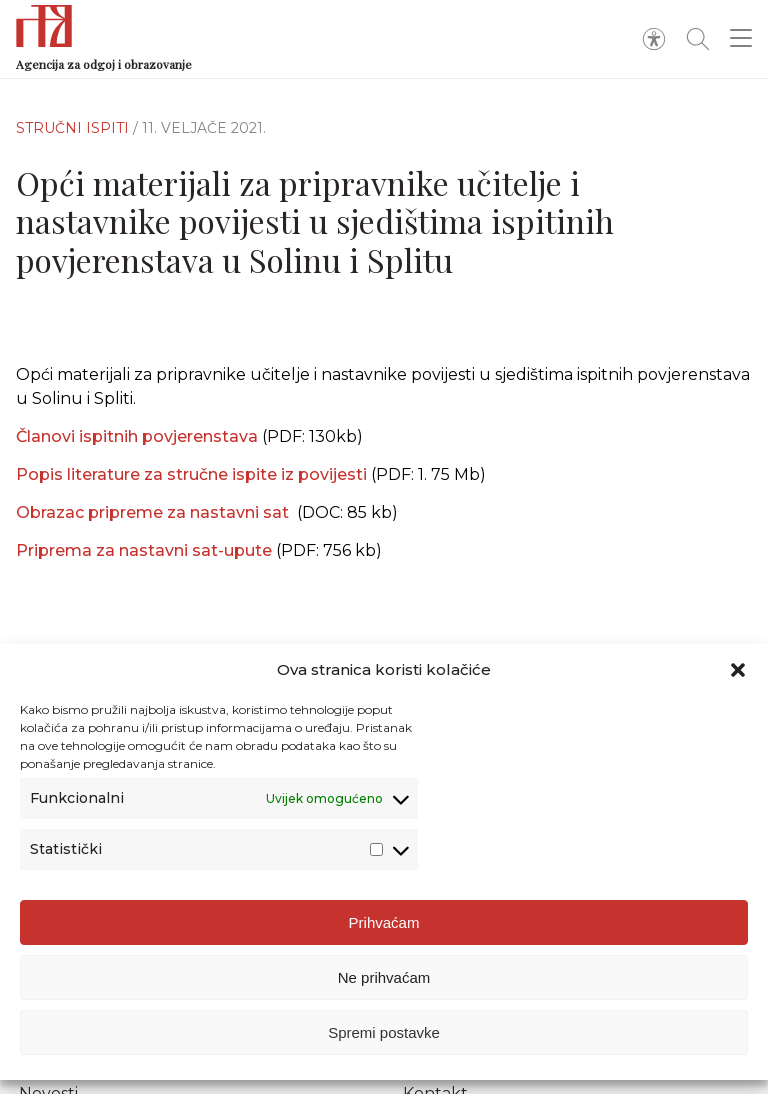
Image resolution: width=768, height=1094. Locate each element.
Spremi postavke (384, 1042)
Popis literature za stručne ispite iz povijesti (193, 474)
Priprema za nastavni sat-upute (146, 550)
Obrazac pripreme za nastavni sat (156, 512)
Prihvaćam (384, 932)
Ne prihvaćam (384, 987)
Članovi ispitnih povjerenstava (137, 436)
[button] (738, 680)
